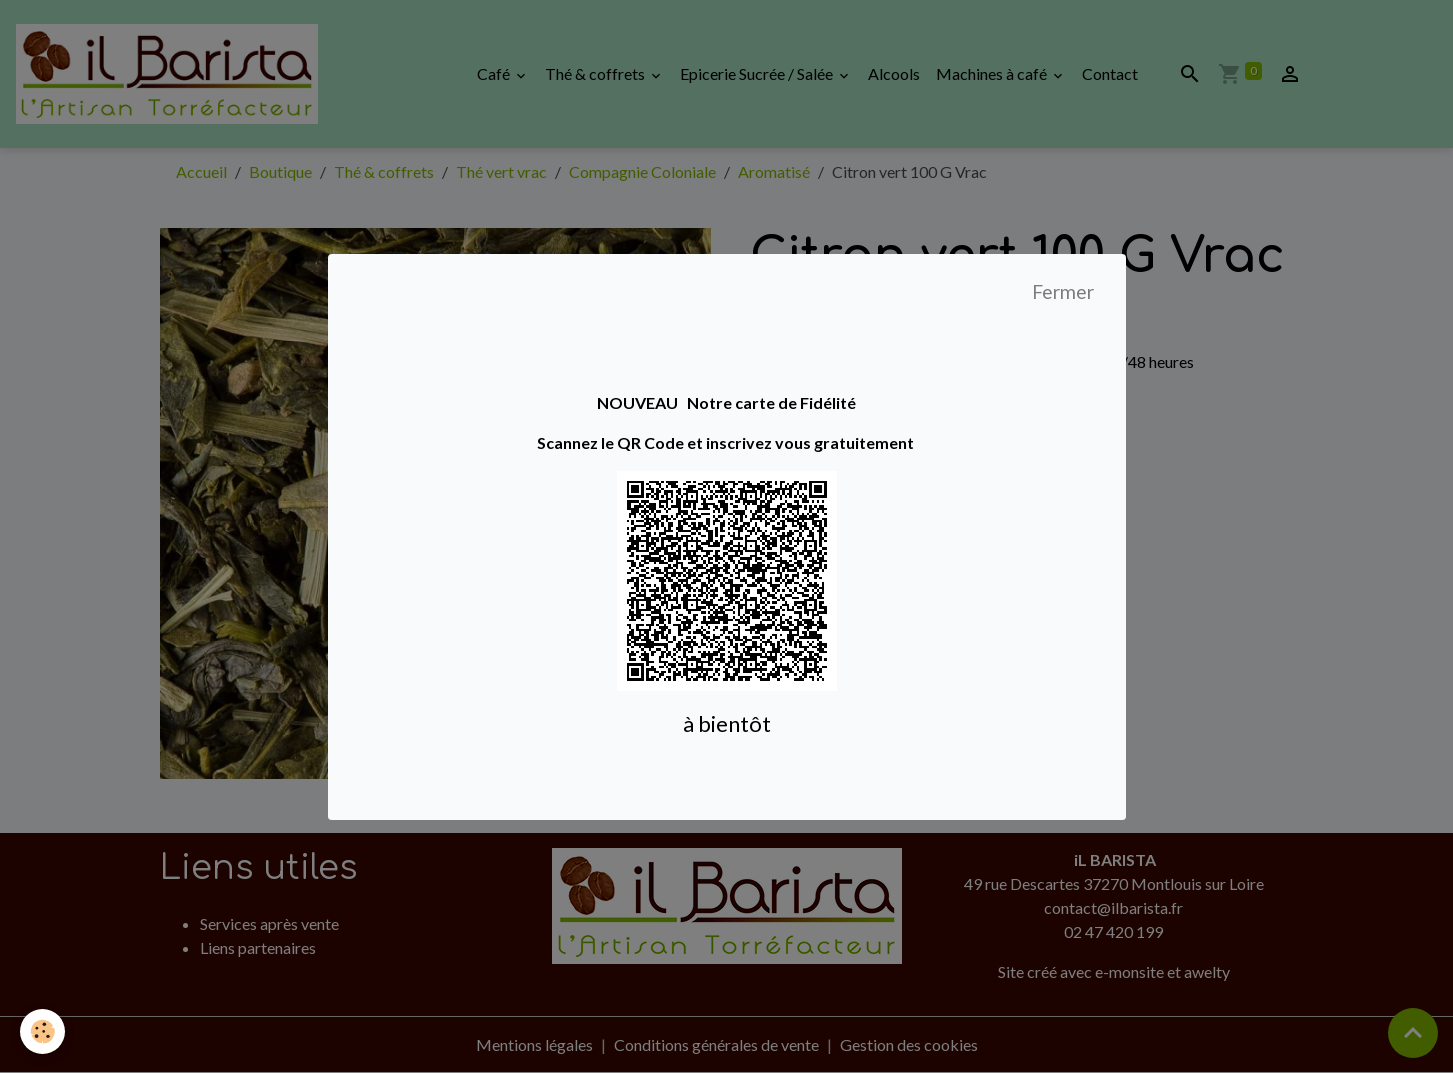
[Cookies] (42, 1031)
